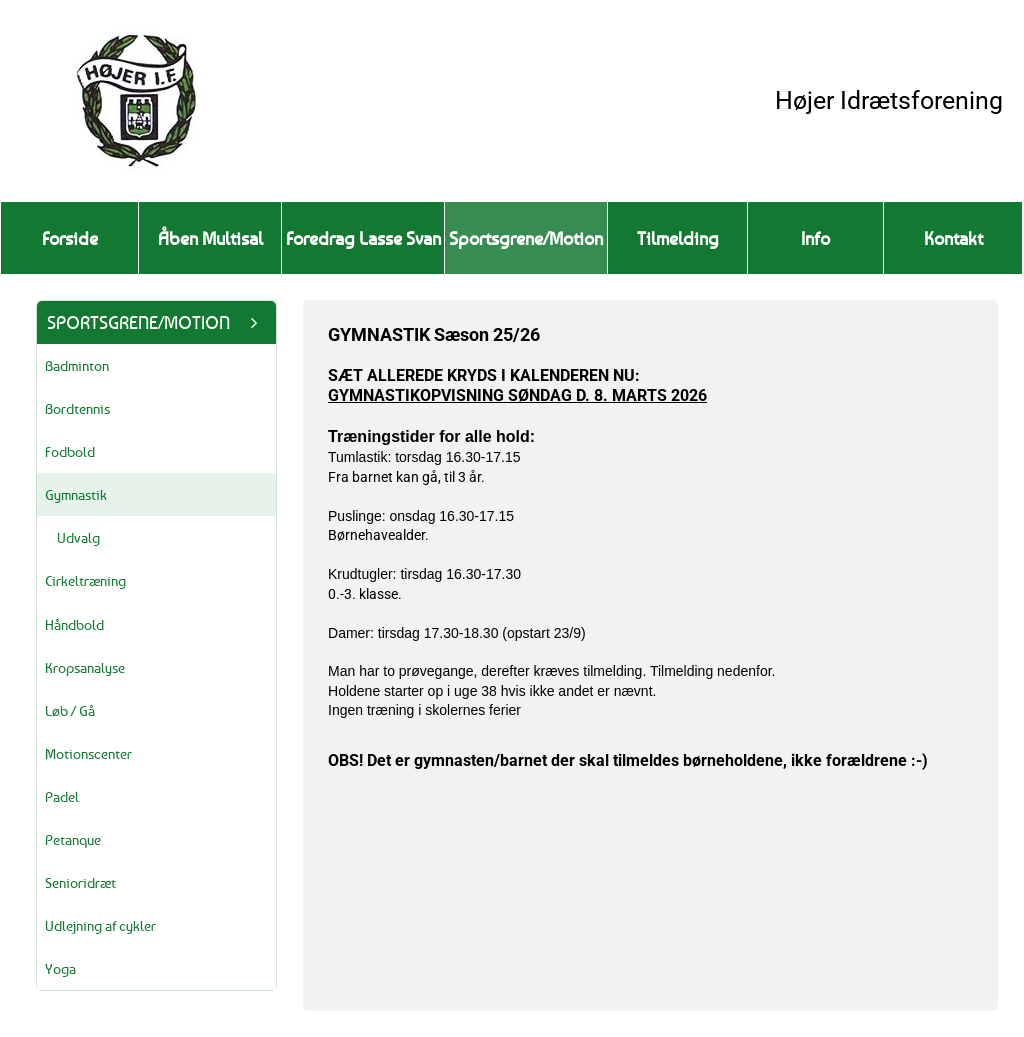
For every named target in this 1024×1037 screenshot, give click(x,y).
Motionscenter (88, 753)
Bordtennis (77, 408)
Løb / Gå (70, 710)
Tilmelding (678, 238)
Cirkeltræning (85, 580)
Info (815, 238)
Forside (70, 238)
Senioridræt (80, 882)
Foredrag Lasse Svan (363, 238)
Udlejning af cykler (100, 925)
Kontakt (953, 238)
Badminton (77, 365)
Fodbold (70, 451)
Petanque (73, 839)
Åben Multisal (210, 238)
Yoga (60, 968)
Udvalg (78, 537)
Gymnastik (76, 494)
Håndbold (74, 624)
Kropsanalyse (85, 667)
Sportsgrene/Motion (526, 238)
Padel (62, 796)
